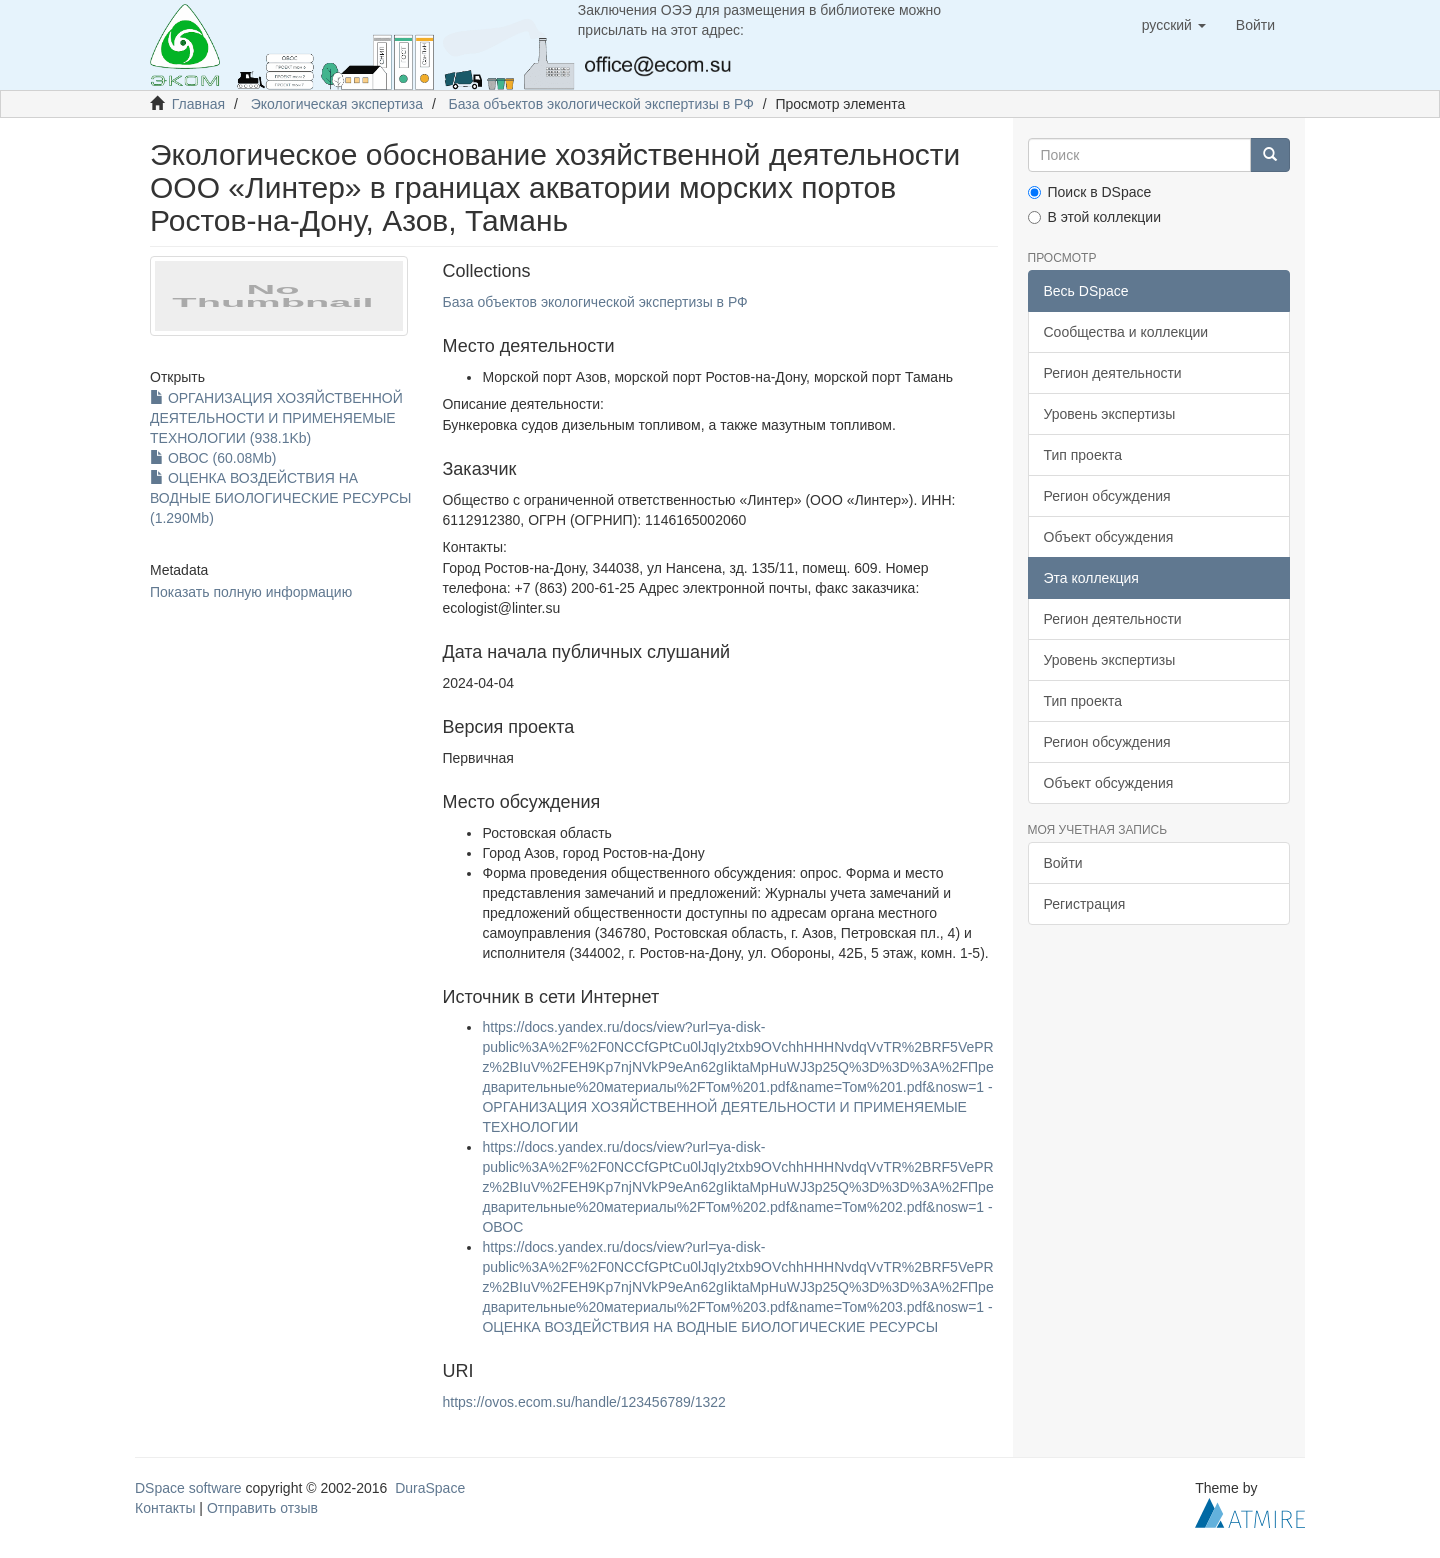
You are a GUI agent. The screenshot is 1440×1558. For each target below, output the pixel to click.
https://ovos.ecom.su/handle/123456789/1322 (583, 1402)
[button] (1174, 25)
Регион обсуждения (1107, 496)
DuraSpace (430, 1488)
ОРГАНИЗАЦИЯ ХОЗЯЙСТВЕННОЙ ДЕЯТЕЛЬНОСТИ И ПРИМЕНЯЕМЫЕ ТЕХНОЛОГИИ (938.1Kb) (276, 418)
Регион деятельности (1113, 373)
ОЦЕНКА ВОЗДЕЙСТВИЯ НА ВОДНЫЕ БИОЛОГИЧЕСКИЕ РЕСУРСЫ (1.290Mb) (281, 498)
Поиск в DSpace (1090, 192)
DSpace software (188, 1488)
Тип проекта (1083, 455)
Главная (198, 104)
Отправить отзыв (262, 1508)
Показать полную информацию (251, 592)
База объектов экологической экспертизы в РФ (601, 104)
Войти (1063, 863)
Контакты (165, 1508)
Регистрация (1085, 904)
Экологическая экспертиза (337, 104)
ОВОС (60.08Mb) (213, 458)
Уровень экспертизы (1110, 414)
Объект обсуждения (1109, 537)
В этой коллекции (1094, 217)
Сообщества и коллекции (1126, 332)
